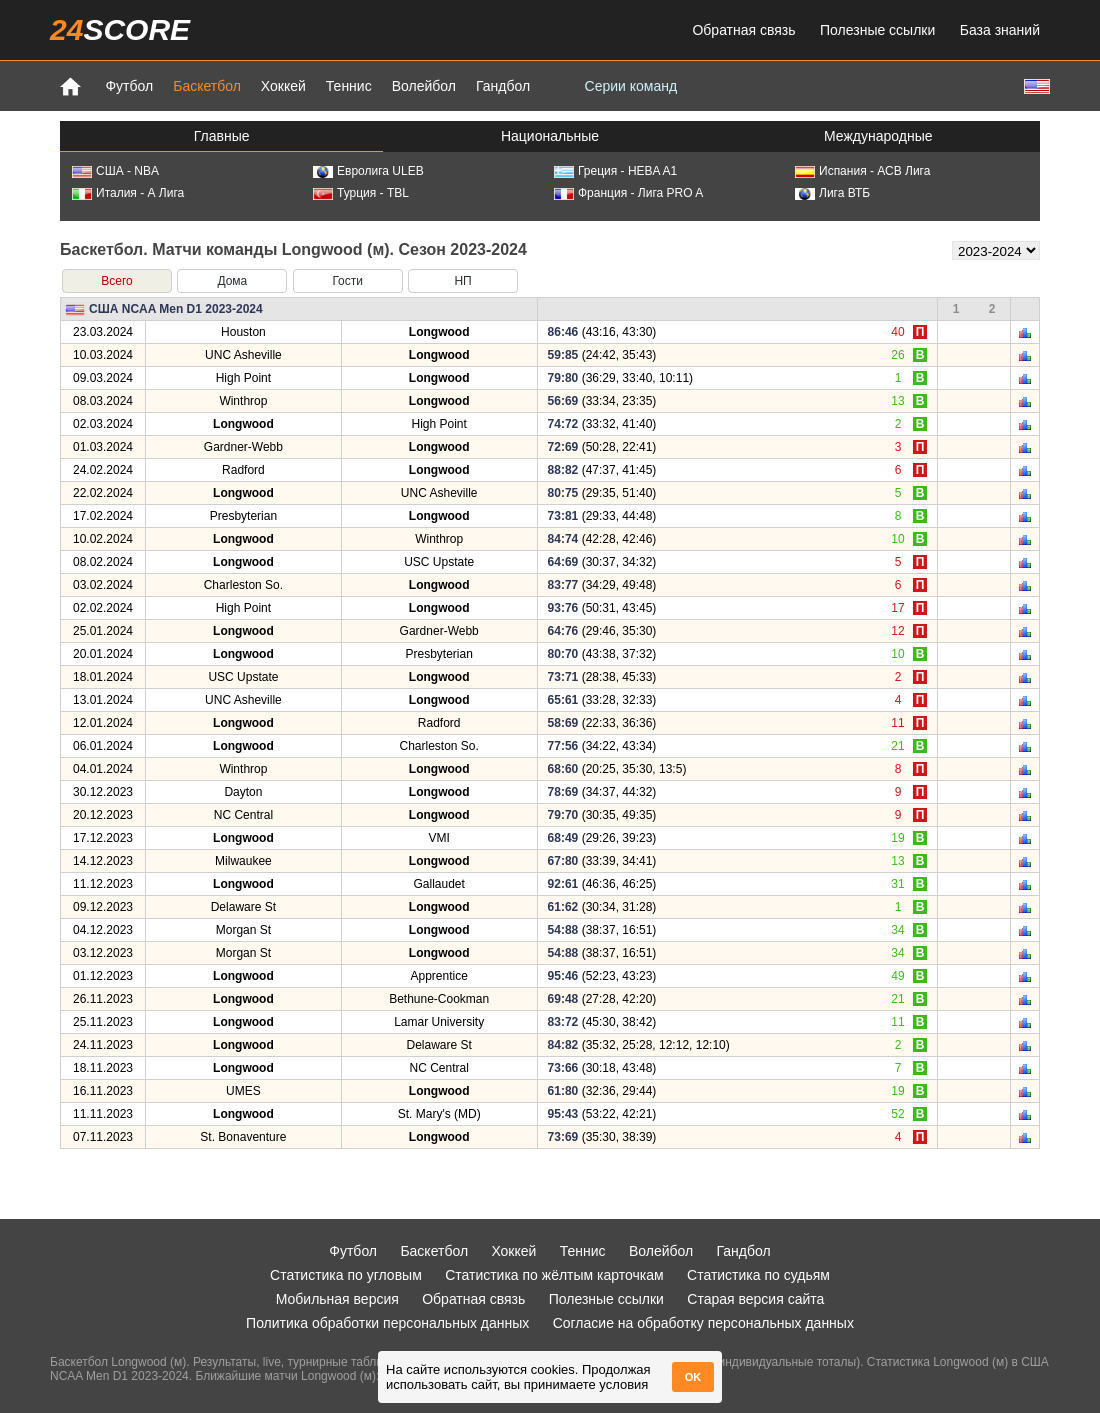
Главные (222, 136)
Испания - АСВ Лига (862, 171)
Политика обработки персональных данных (387, 1323)
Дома (232, 281)
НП (462, 281)
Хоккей (283, 86)
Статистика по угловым (346, 1275)
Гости (347, 281)
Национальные (550, 136)
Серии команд (631, 86)
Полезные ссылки (877, 30)
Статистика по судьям (758, 1275)
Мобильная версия (337, 1299)
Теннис (349, 86)
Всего (116, 281)
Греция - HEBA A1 (615, 171)
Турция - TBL (361, 193)
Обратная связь (743, 30)
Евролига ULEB (368, 171)
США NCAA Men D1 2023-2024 (176, 309)
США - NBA (115, 171)
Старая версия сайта (755, 1299)
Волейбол (424, 86)
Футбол (129, 86)
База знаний (1000, 30)
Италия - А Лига (128, 193)
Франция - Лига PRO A (628, 193)
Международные (878, 136)
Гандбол (503, 86)
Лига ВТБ (832, 193)
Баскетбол (207, 86)
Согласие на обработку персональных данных (703, 1323)
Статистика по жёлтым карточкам (554, 1275)
